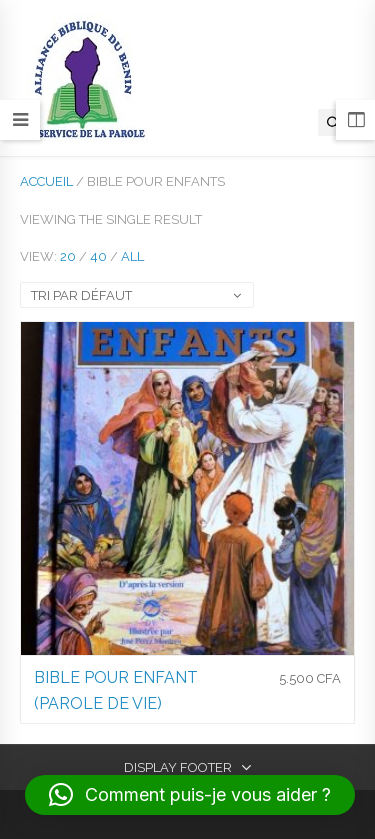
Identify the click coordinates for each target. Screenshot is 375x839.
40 (98, 256)
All (132, 256)
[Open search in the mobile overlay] (334, 122)
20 (68, 256)
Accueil (46, 181)
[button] (190, 795)
